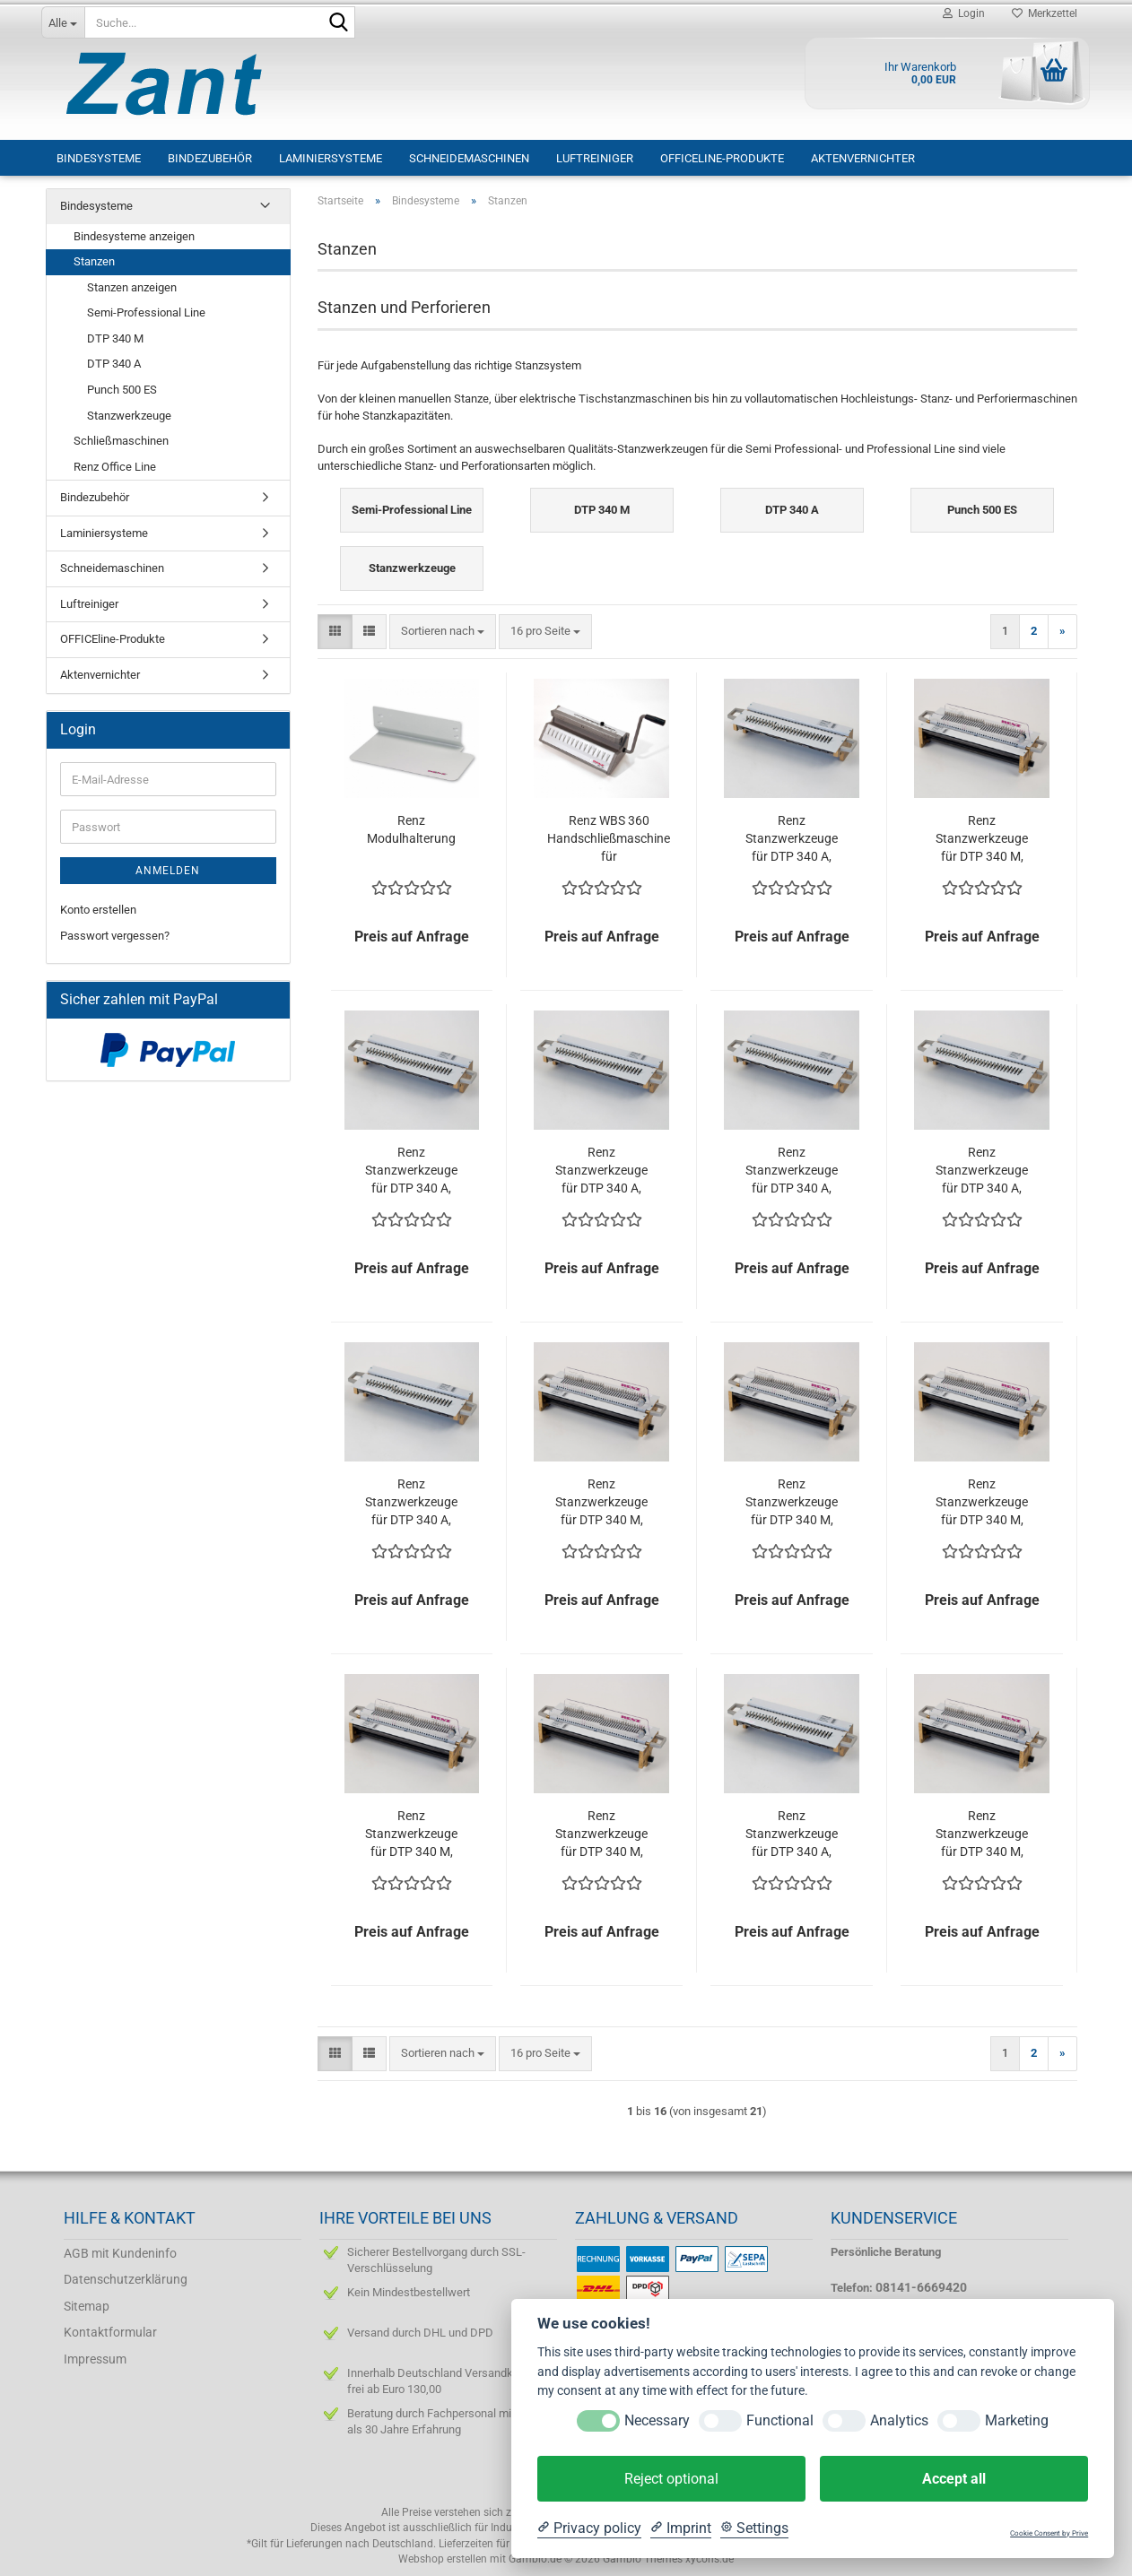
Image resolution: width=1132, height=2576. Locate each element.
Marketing (1017, 2420)
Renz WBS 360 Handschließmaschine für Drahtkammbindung (608, 839)
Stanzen (94, 261)
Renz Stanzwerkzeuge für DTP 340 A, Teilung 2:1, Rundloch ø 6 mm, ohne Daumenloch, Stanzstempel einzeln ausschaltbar (411, 1171)
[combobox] (442, 631)
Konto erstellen (98, 909)
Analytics (899, 2420)
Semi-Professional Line (146, 312)
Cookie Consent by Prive (1049, 2533)
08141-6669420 (921, 2287)
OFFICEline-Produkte (722, 158)
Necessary (657, 2420)
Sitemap (86, 2306)
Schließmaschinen (121, 440)
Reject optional (671, 2478)
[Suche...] (62, 22)
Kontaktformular (110, 2332)
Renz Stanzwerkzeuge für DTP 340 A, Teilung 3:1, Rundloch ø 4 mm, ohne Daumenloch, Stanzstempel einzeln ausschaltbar (981, 1171)
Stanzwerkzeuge (129, 415)
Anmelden (167, 870)
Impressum (95, 2359)
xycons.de (709, 2559)
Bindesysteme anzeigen (134, 236)
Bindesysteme (99, 158)
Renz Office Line (115, 466)
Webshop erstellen (442, 2559)
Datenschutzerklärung (125, 2279)
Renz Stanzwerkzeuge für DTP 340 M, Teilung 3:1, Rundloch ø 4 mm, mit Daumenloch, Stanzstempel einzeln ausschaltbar (982, 1834)
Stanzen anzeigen (132, 287)
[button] (335, 631)
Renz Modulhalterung (411, 829)
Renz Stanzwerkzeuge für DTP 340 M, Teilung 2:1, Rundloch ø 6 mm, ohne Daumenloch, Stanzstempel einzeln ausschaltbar (981, 1503)
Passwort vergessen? (115, 935)
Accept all (954, 2478)
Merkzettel (1044, 13)
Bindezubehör (210, 158)
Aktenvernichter (863, 158)
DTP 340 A (114, 363)
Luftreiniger (594, 158)
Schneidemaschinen (469, 158)
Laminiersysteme (330, 158)
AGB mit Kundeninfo (120, 2253)
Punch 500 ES (122, 389)
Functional (780, 2420)
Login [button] (964, 13)
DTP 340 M (115, 338)
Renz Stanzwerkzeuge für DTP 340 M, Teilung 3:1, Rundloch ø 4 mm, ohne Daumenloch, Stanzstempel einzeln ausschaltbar (411, 1834)
